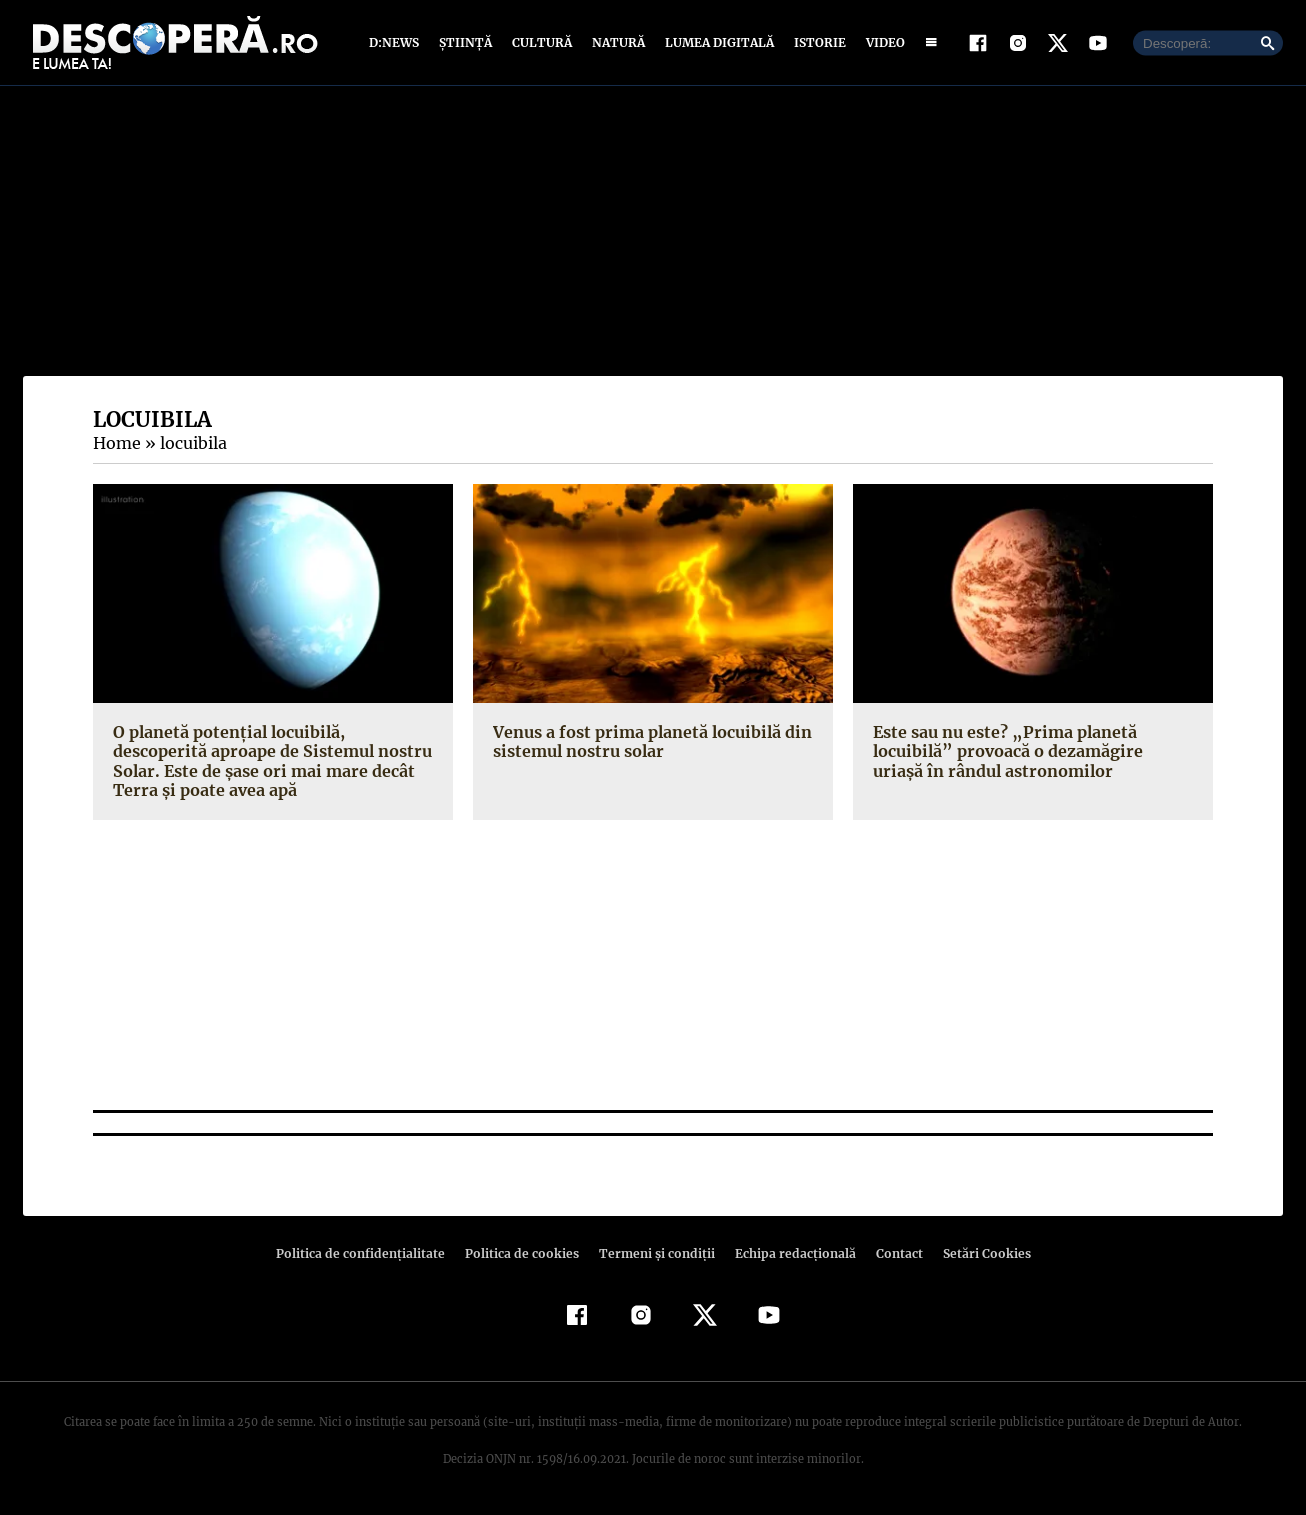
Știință (466, 42)
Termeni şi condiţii (654, 1253)
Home (116, 443)
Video (881, 42)
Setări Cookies (976, 1253)
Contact (891, 1253)
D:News (397, 42)
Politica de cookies (524, 1253)
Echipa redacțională (789, 1253)
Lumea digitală (716, 42)
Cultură (541, 42)
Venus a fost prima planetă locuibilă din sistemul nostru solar (648, 741)
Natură (616, 42)
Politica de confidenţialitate (369, 1253)
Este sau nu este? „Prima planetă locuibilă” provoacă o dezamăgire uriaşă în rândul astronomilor (1029, 751)
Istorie (816, 42)
